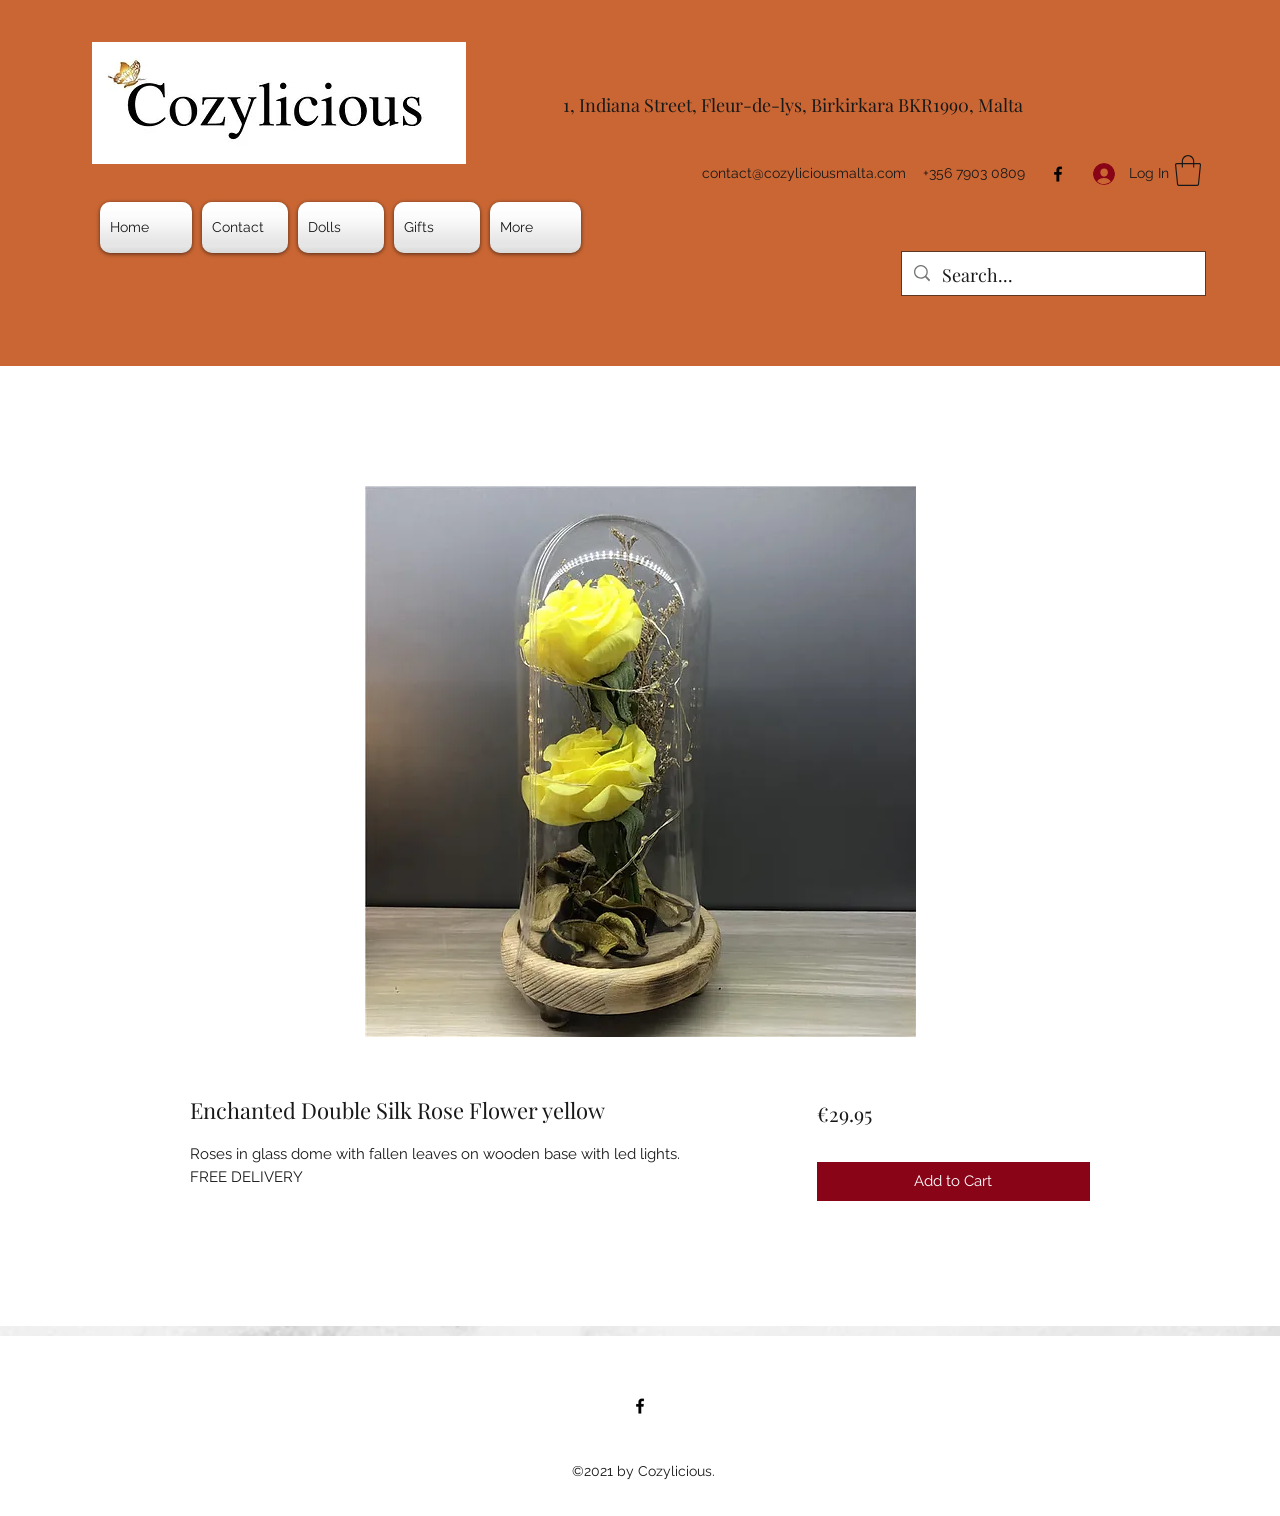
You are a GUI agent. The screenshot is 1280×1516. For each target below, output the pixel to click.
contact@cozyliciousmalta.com (804, 173)
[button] (341, 227)
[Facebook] (1058, 174)
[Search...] (1052, 276)
